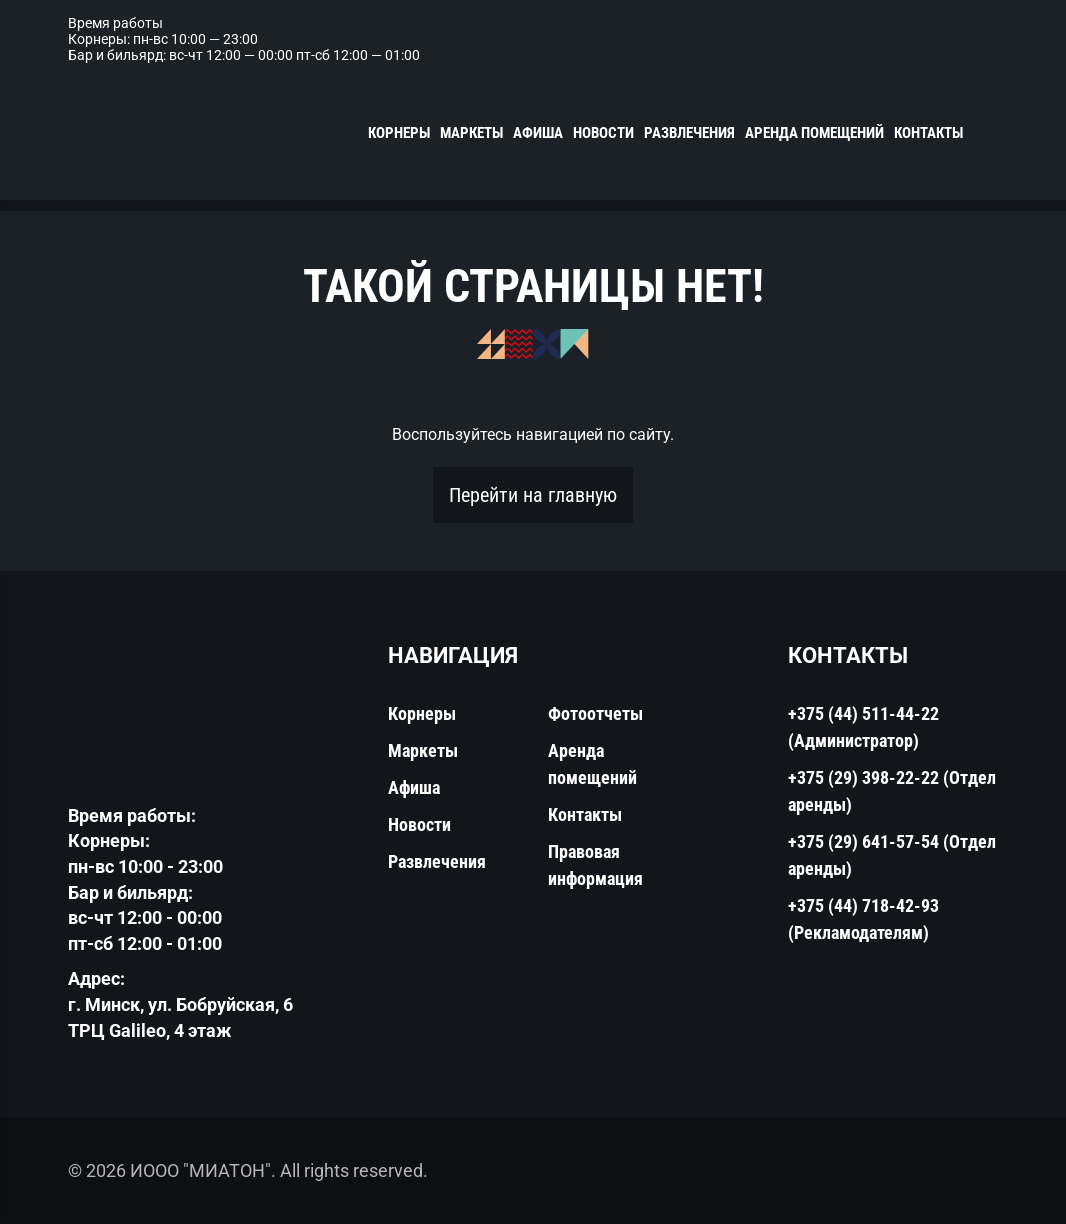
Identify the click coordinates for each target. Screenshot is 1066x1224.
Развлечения (689, 133)
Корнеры (399, 133)
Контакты (928, 133)
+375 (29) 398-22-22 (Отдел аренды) (892, 791)
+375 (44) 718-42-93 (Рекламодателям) (863, 919)
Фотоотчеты (595, 713)
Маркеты (471, 133)
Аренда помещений (814, 133)
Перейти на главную (533, 495)
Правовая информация (595, 865)
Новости (603, 133)
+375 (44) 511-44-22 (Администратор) (863, 727)
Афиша (538, 133)
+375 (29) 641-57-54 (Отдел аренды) (892, 855)
